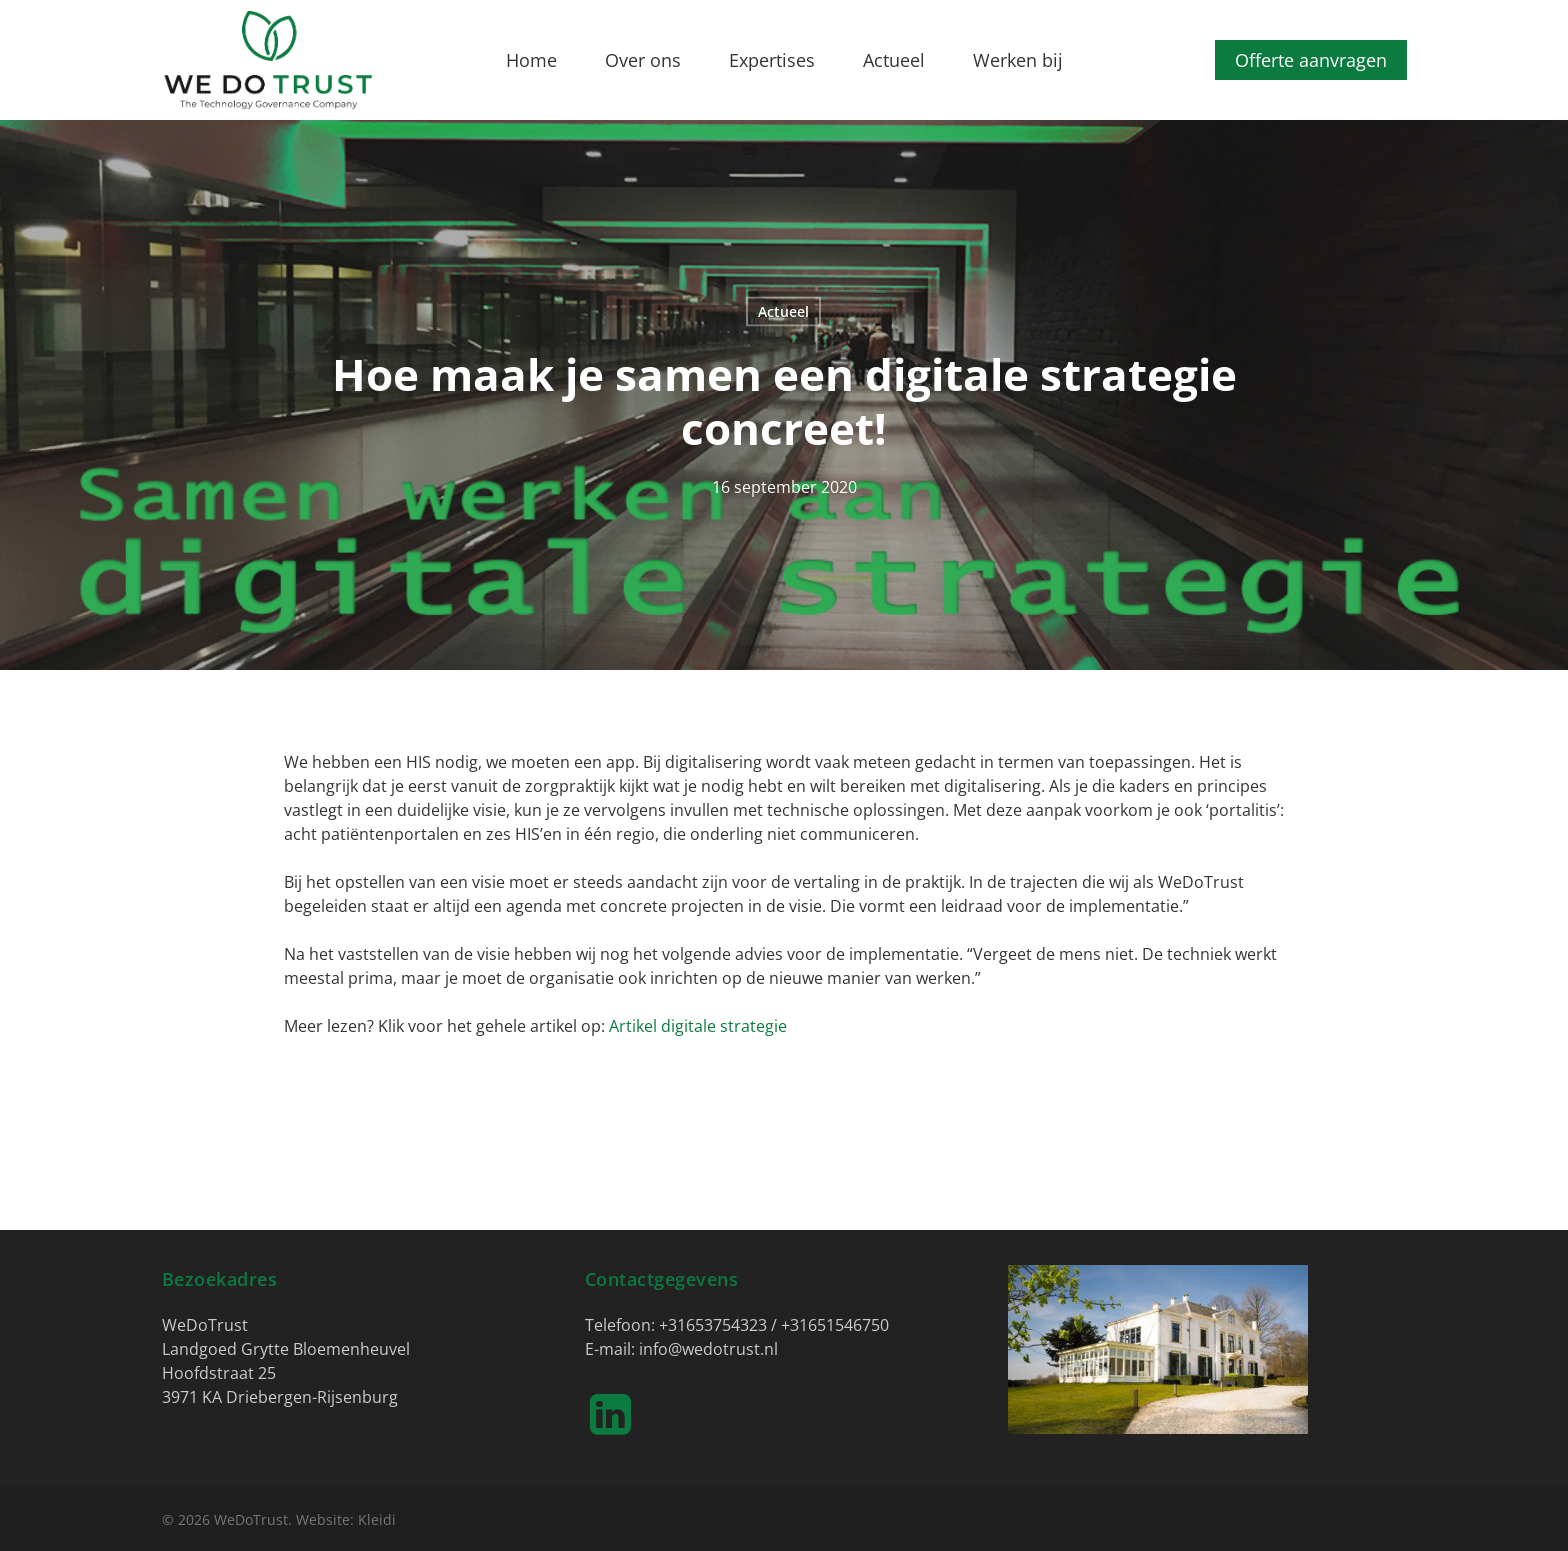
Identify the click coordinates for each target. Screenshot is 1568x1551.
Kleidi (377, 1519)
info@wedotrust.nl (708, 1349)
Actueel (783, 311)
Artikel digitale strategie (698, 1026)
